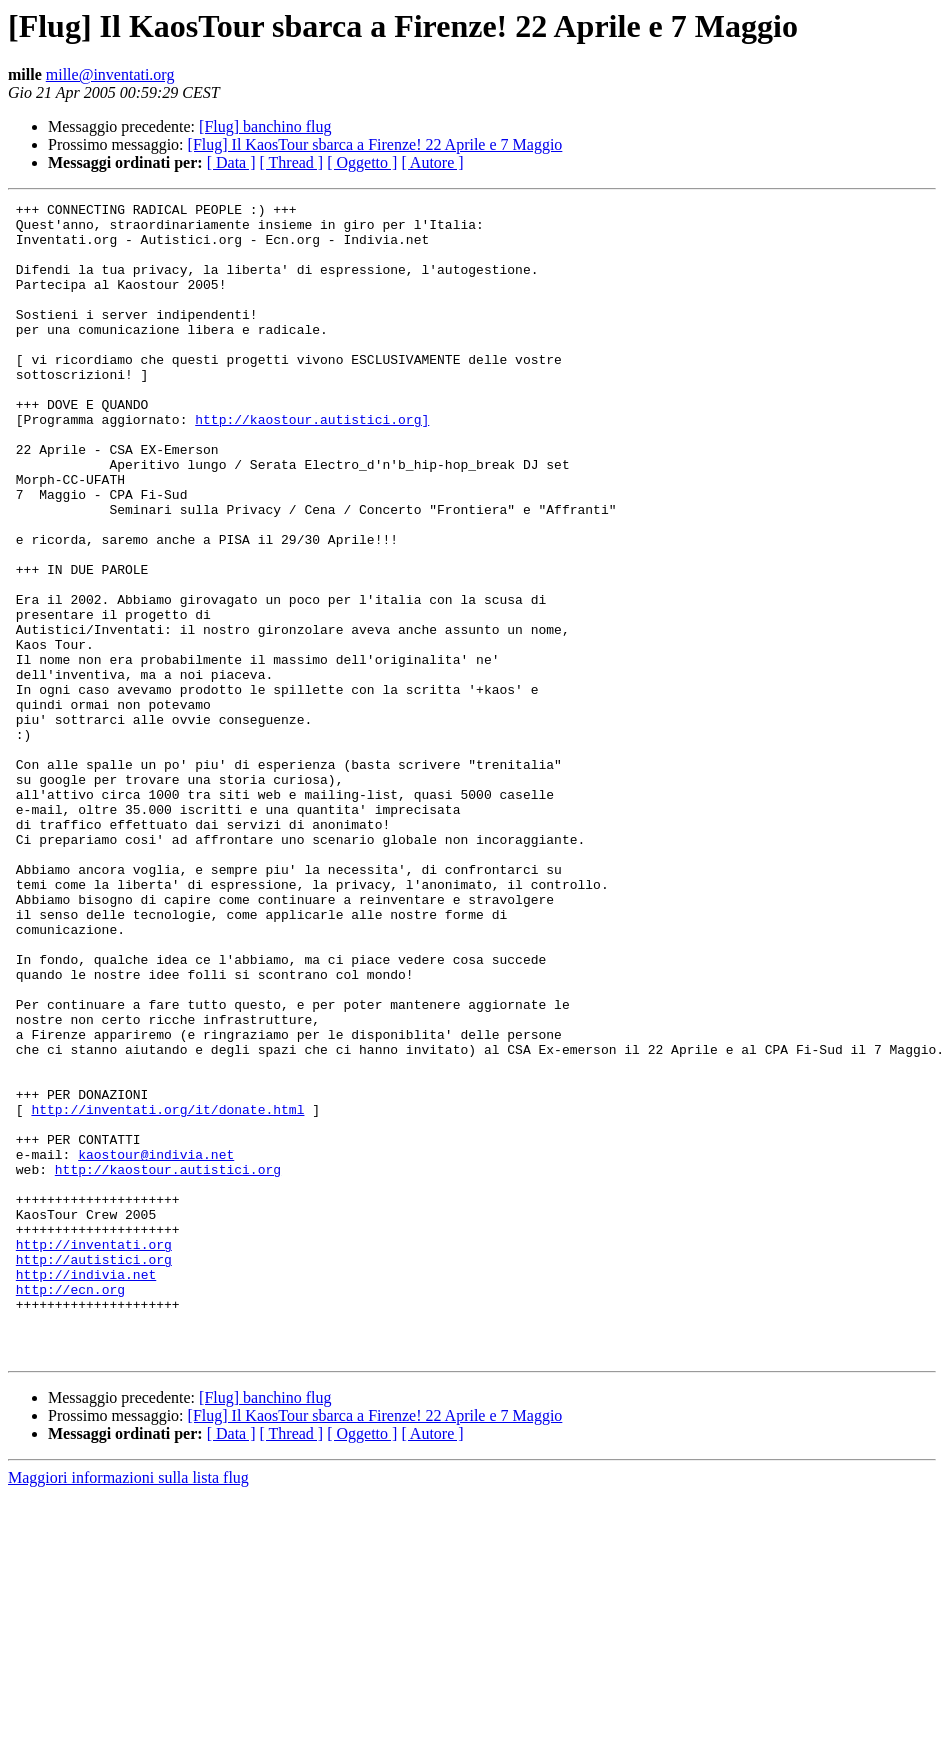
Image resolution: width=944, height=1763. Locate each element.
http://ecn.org (70, 1508)
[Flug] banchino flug (265, 126)
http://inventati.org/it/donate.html (167, 1292)
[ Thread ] (292, 162)
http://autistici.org (94, 1472)
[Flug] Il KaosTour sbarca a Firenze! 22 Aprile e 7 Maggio (375, 144)
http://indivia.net (86, 1490)
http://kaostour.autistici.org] (312, 464)
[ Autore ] (432, 162)
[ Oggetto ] (362, 162)
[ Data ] (231, 162)
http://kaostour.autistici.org (168, 1364)
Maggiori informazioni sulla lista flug (128, 1708)
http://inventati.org (94, 1454)
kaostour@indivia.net (156, 1346)
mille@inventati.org (110, 74)
